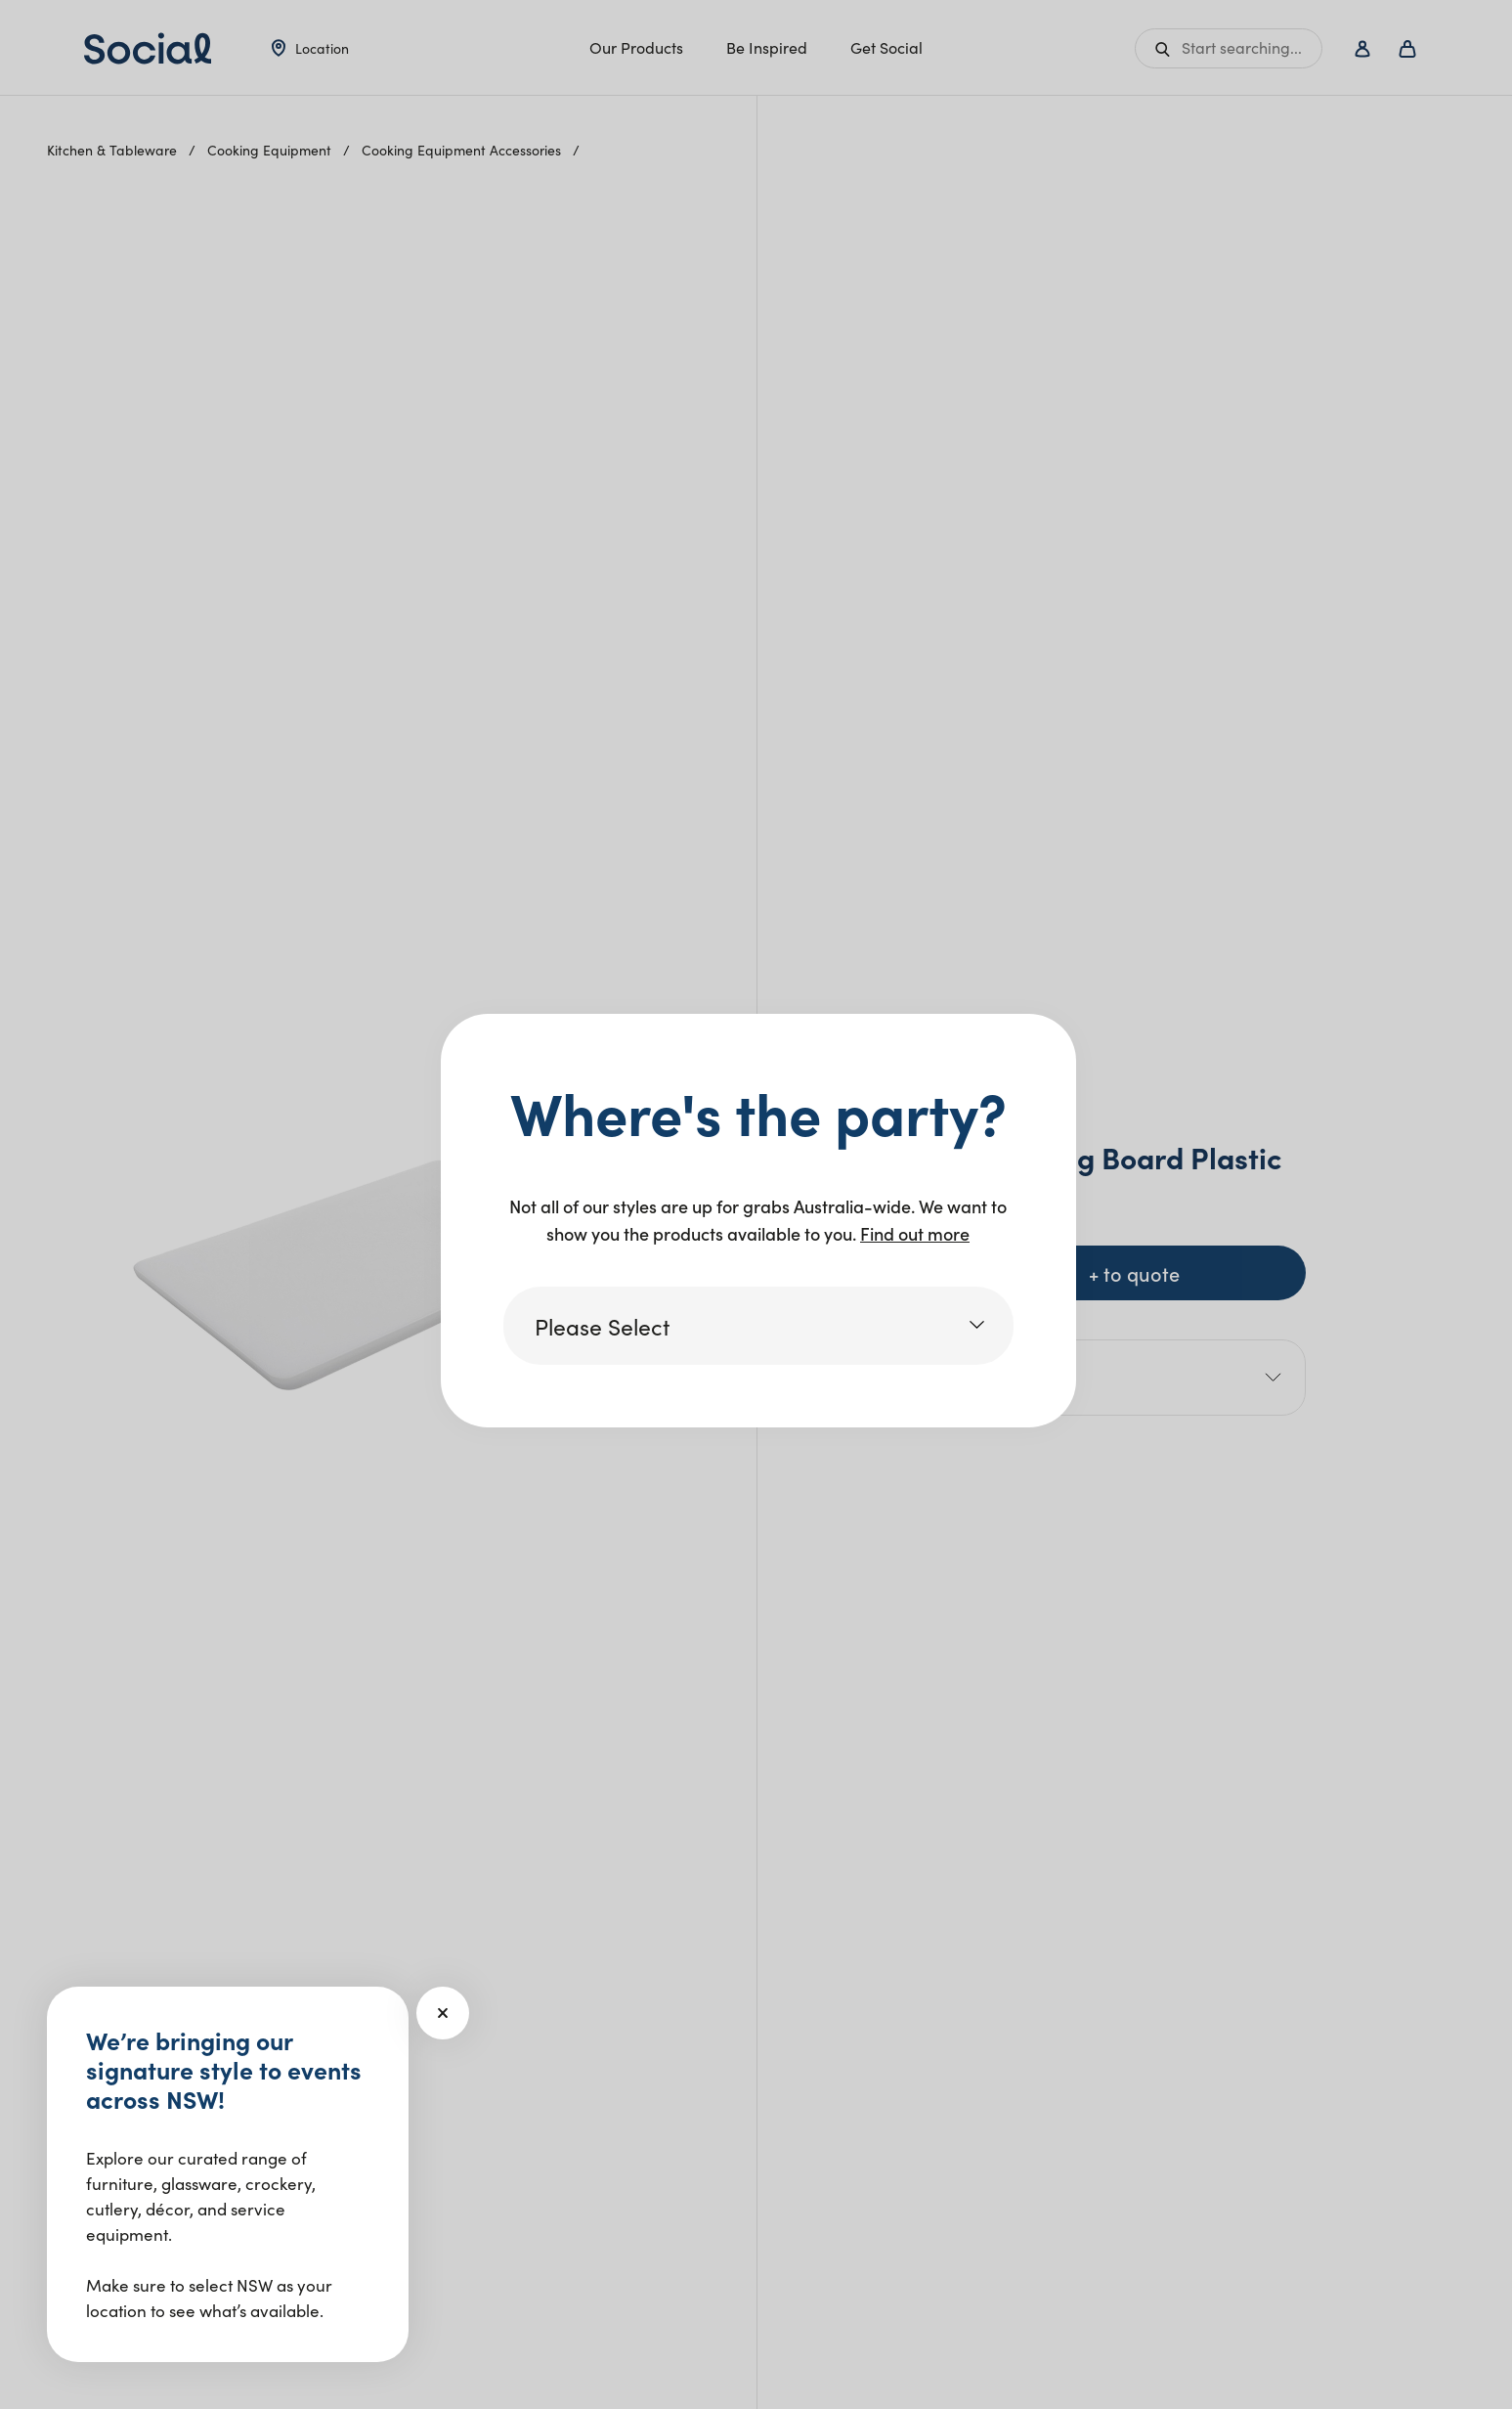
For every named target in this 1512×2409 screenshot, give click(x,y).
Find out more (915, 1233)
